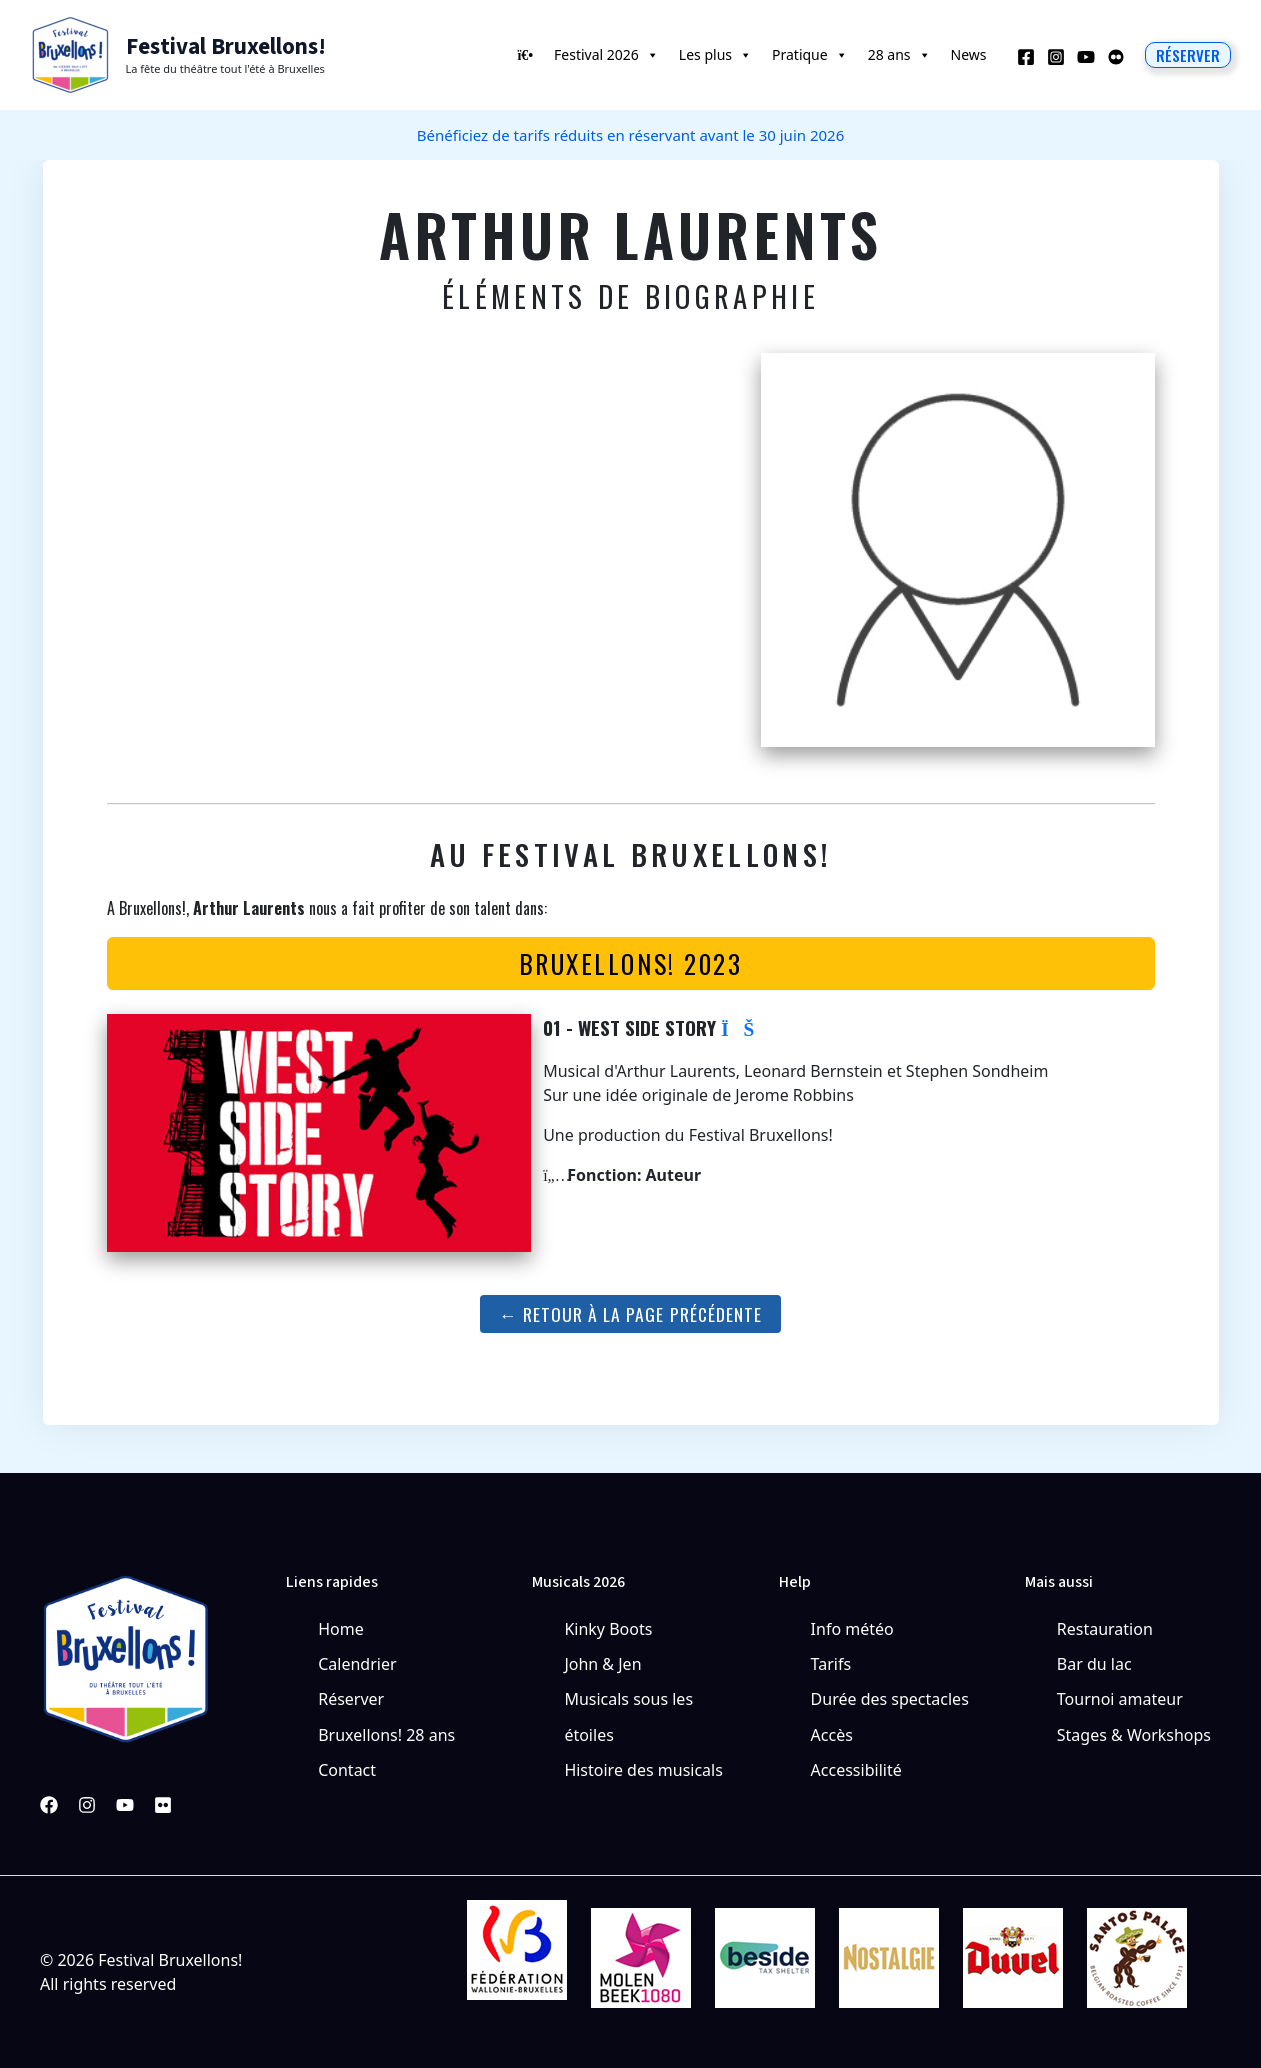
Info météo (852, 1629)
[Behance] (1116, 57)
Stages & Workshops (1134, 1735)
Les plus (715, 55)
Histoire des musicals (643, 1770)
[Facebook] (1026, 57)
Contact (347, 1770)
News (969, 54)
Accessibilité (856, 1770)
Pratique (810, 55)
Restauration (1105, 1629)
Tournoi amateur (1120, 1699)
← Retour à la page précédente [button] (630, 1314)
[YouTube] (1086, 57)
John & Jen (602, 1664)
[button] (1188, 55)
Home (341, 1629)
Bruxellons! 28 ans (386, 1735)
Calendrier (357, 1664)
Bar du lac (1094, 1664)
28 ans (899, 55)
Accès (832, 1735)
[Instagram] (1056, 57)
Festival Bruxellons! (226, 46)
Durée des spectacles (890, 1699)
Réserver (351, 1699)
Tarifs (831, 1664)
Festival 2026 (606, 55)
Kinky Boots (608, 1629)
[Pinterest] (163, 1805)
